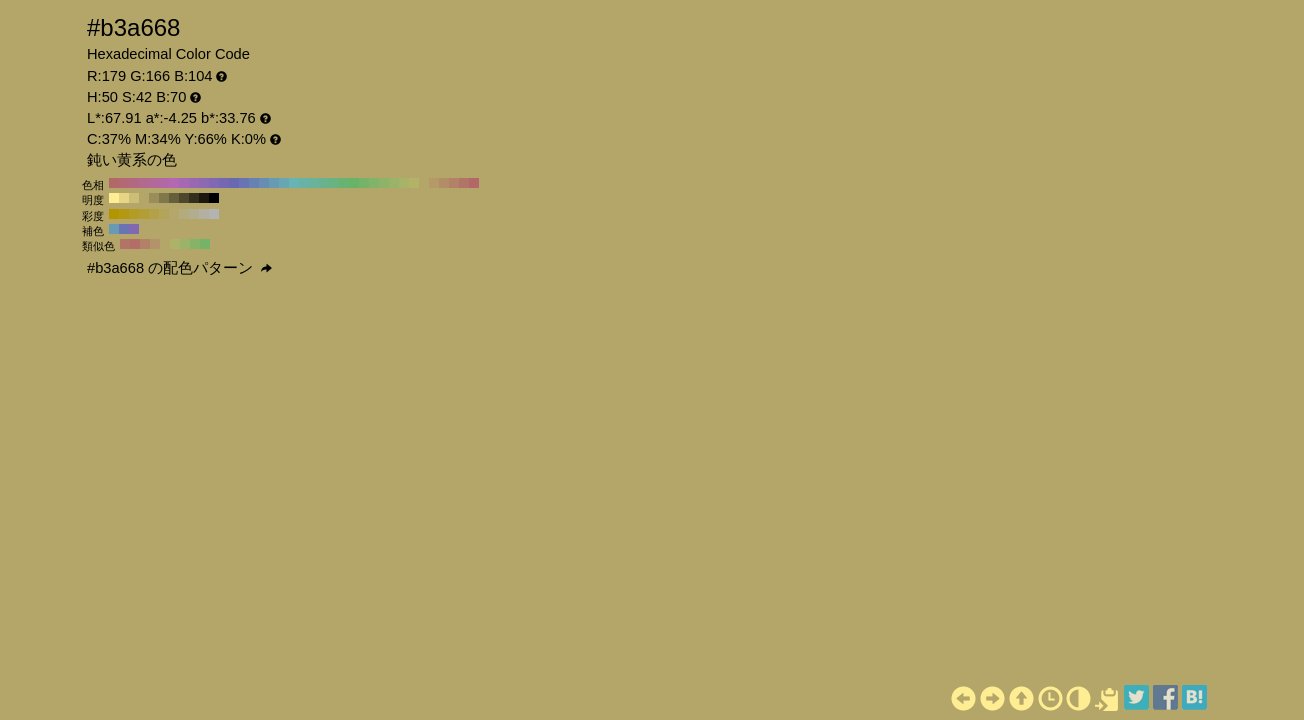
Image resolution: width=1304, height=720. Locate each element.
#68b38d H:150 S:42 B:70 (324, 183)
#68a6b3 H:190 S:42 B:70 (284, 183)
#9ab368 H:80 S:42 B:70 (394, 183)
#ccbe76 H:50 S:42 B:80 (134, 198)
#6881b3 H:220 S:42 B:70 (254, 183)
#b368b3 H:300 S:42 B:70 (174, 183)
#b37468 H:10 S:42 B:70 (464, 183)
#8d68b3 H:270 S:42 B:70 (204, 183)
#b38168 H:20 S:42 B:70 (454, 183)
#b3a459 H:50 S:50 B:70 (164, 214)
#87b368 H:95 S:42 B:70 (195, 244)
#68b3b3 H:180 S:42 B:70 (294, 183)
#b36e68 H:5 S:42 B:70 (135, 244)
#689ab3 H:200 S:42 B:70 (274, 183)
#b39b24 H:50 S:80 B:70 (134, 214)
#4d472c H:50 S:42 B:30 (184, 198)
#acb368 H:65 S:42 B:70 (175, 244)
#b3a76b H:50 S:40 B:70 (174, 214)
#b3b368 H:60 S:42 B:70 (414, 183)
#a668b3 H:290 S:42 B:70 (184, 183)
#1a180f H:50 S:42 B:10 (204, 198)
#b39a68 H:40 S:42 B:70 (434, 183)
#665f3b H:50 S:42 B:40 (174, 198)
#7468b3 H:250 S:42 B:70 (224, 183)
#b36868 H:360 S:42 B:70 (114, 183)
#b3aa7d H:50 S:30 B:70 (184, 214)
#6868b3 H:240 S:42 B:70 (234, 183)
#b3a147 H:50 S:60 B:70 (154, 214)
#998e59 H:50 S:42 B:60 (154, 198)
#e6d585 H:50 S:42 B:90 (124, 198)
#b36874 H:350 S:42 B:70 (124, 183)
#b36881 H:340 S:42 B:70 (134, 183)
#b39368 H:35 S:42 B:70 (155, 244)
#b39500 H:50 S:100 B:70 (114, 214)
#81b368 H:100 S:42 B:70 (374, 183)
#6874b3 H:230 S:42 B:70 (244, 183)
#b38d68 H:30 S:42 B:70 (444, 183)
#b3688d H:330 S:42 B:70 (144, 183)
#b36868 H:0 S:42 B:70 (474, 183)
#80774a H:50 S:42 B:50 (164, 198)
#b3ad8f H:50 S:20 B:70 (194, 214)
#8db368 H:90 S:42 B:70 (384, 183)
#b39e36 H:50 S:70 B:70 (144, 214)
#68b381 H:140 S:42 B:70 (334, 183)
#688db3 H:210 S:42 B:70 (264, 183)
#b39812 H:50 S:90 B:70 (124, 214)
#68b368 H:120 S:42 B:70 (354, 183)
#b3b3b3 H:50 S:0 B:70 (214, 214)
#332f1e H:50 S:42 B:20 (194, 198)
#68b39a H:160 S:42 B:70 (314, 183)
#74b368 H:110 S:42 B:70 (364, 183)
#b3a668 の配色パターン (179, 268)
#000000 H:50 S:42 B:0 (214, 198)
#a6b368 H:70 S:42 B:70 (404, 183)
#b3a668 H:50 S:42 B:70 (424, 183)
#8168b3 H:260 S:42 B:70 (214, 183)
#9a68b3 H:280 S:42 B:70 (194, 183)
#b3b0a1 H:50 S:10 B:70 (204, 214)
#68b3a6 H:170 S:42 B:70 (304, 183)
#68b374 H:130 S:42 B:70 (344, 183)
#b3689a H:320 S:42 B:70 (154, 183)
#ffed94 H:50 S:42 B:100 (114, 198)
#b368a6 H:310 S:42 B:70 (164, 183)
